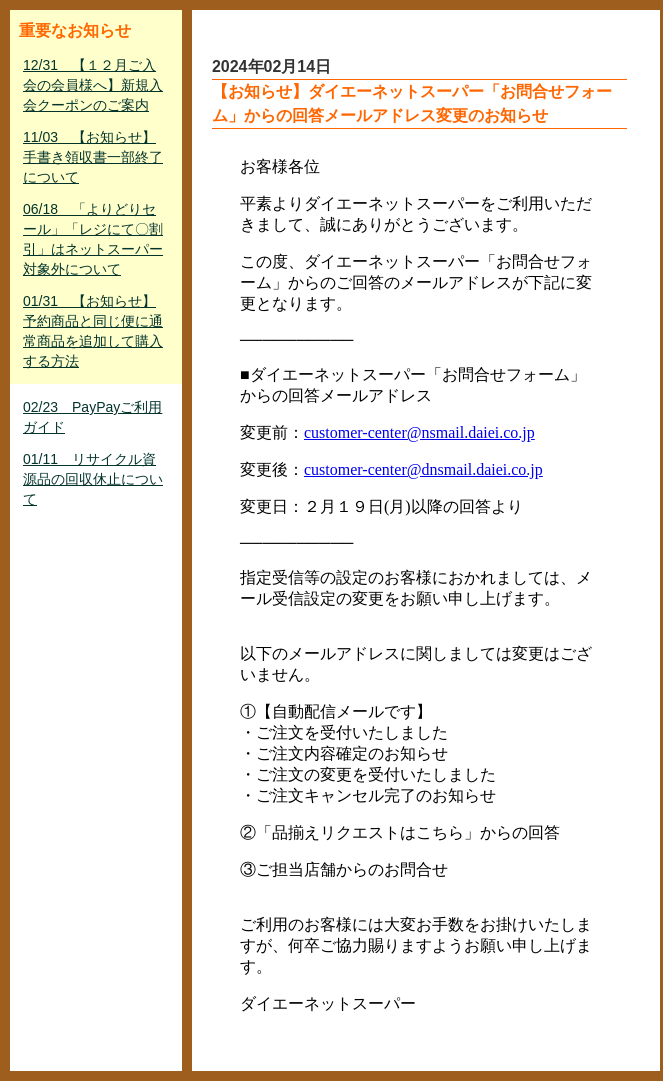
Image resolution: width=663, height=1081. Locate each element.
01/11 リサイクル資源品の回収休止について (93, 479)
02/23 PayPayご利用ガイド (92, 417)
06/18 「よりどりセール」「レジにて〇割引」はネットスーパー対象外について (93, 239)
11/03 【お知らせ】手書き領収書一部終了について (93, 157)
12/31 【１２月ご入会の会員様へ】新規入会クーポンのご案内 (93, 85)
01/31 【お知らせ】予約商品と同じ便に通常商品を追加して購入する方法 (93, 331)
